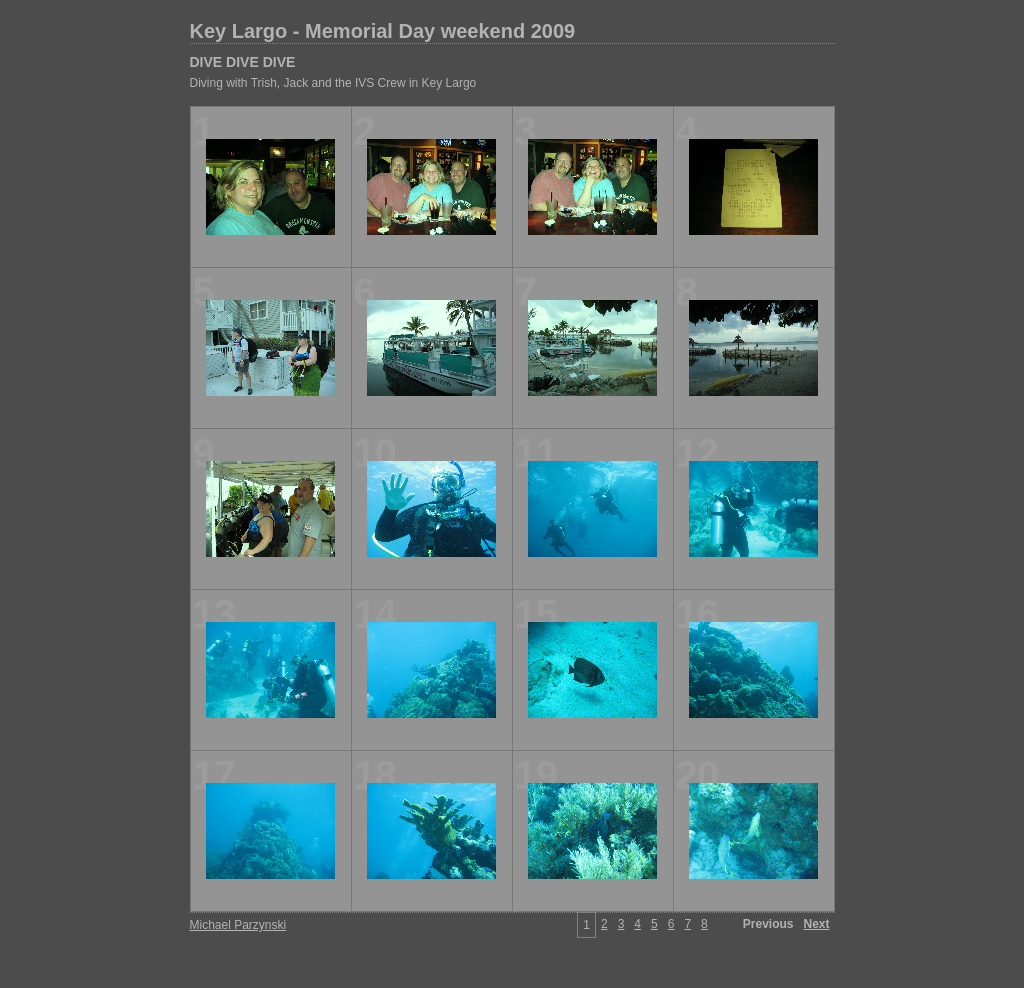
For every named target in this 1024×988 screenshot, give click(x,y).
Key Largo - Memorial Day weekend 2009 (383, 31)
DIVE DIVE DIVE (243, 62)
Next (816, 924)
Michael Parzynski (238, 925)
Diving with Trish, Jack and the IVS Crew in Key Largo (333, 83)
